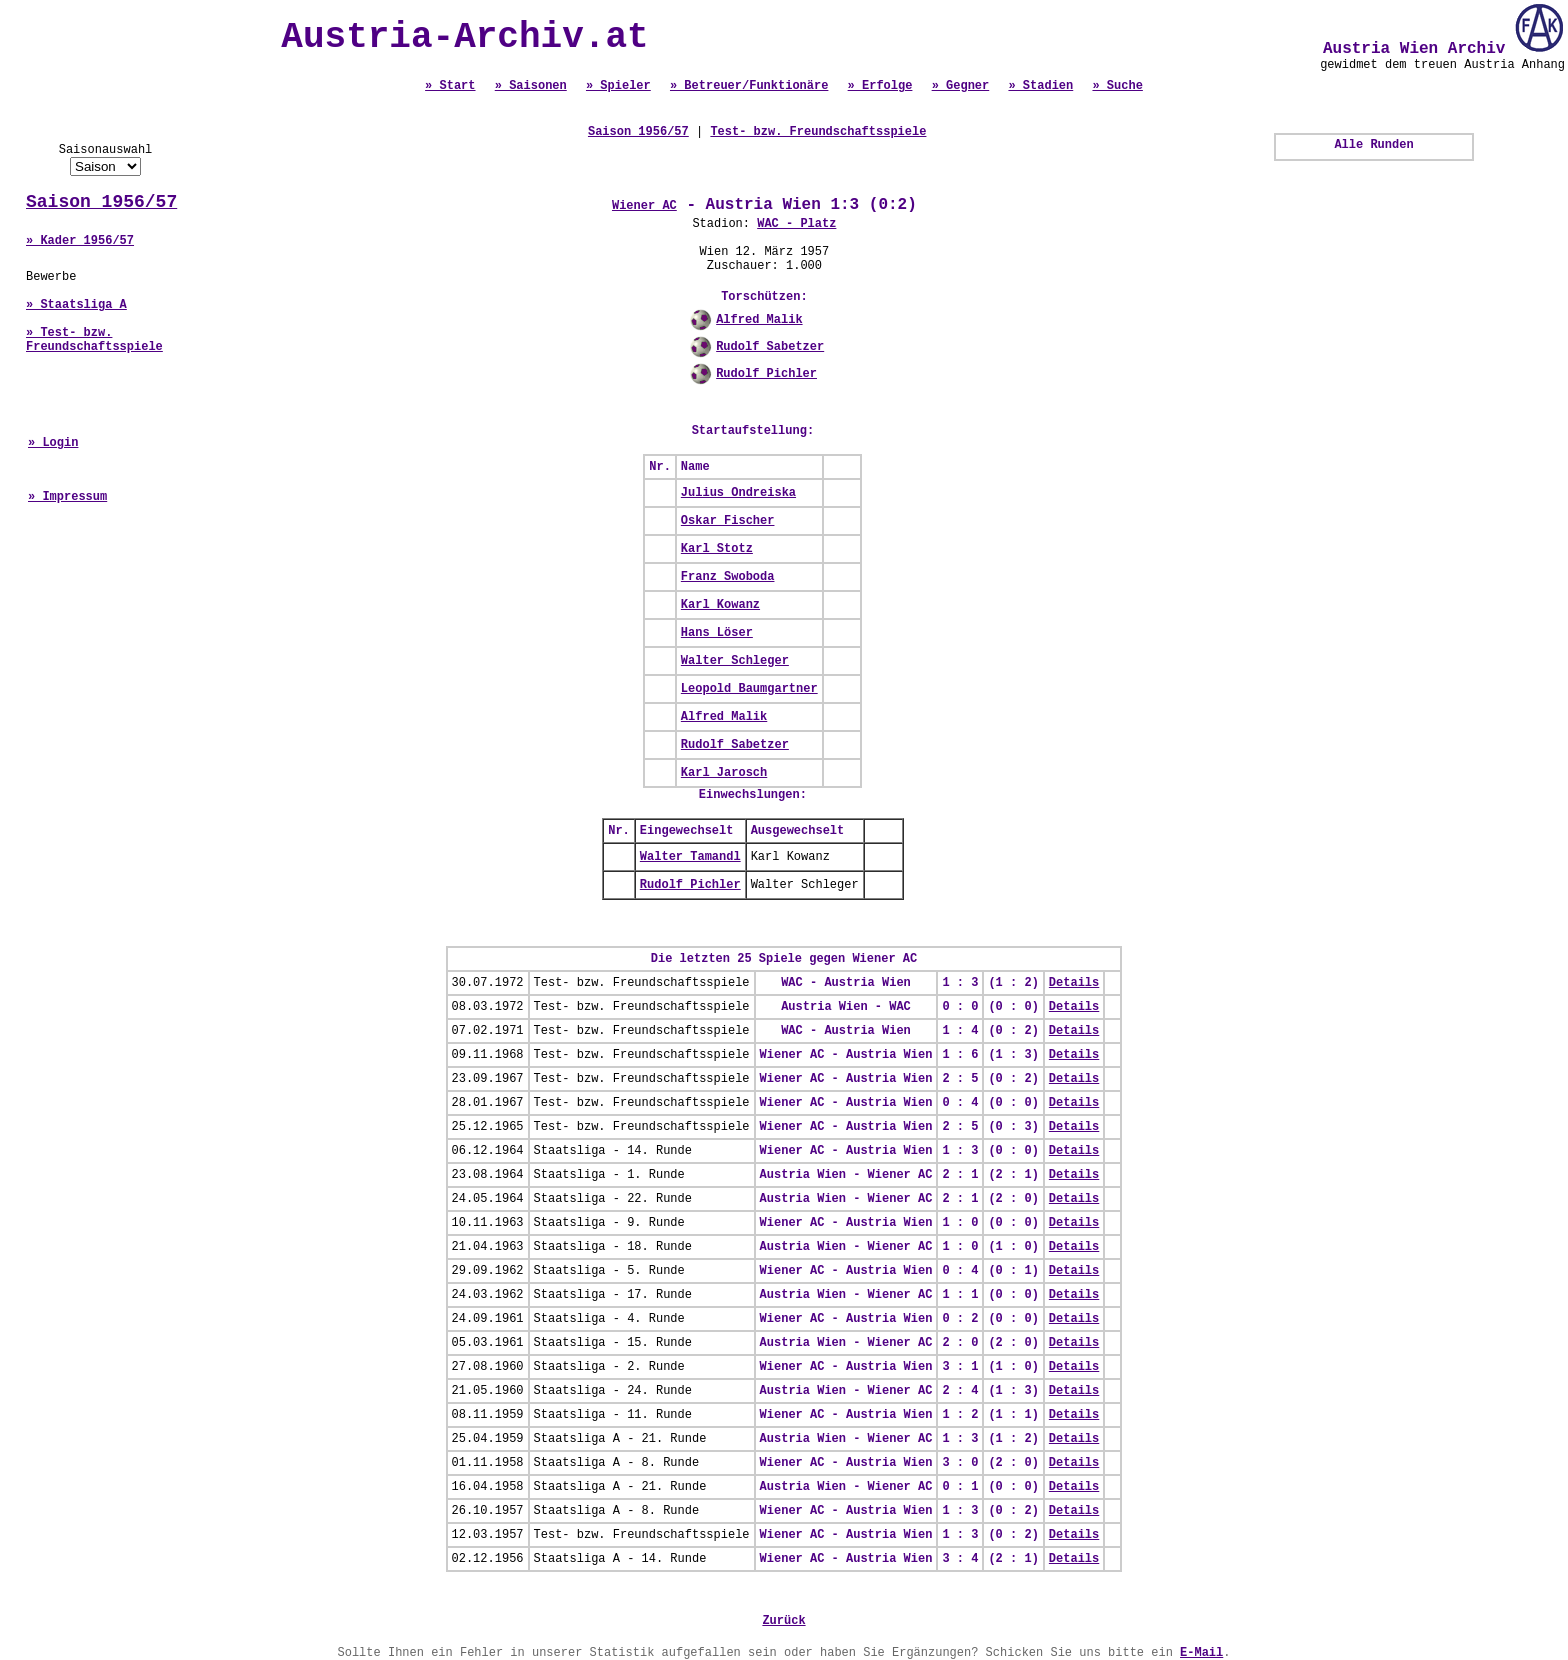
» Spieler (618, 86)
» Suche (1117, 86)
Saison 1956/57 (101, 202)
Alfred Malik (759, 320)
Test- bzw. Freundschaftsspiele (818, 132)
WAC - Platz (796, 224)
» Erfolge (880, 86)
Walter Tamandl (690, 857)
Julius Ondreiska (738, 493)
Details (1074, 983)
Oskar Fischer (728, 521)
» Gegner (961, 86)
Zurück (783, 1621)
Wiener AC (644, 206)
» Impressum (67, 497)
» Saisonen (531, 86)
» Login (53, 443)
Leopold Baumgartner (749, 689)
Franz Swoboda (728, 577)
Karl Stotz (717, 549)
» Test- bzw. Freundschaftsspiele (94, 340)
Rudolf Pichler (766, 374)
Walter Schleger (735, 661)
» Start (450, 86)
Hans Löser (717, 633)
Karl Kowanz (720, 605)
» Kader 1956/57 (80, 241)
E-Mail (1201, 1653)
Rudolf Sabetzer (770, 347)
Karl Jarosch (724, 773)
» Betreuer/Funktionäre (749, 86)
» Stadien (1040, 86)
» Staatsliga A (76, 305)
